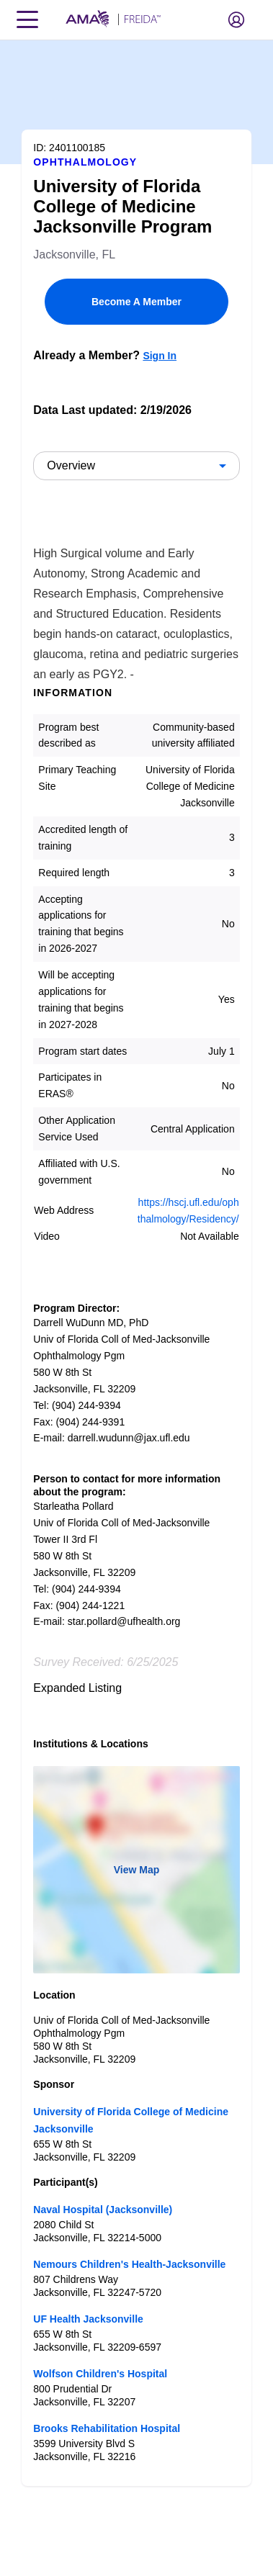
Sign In (159, 355)
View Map (137, 1869)
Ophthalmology (85, 162)
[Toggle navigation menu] (27, 19)
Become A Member (136, 301)
